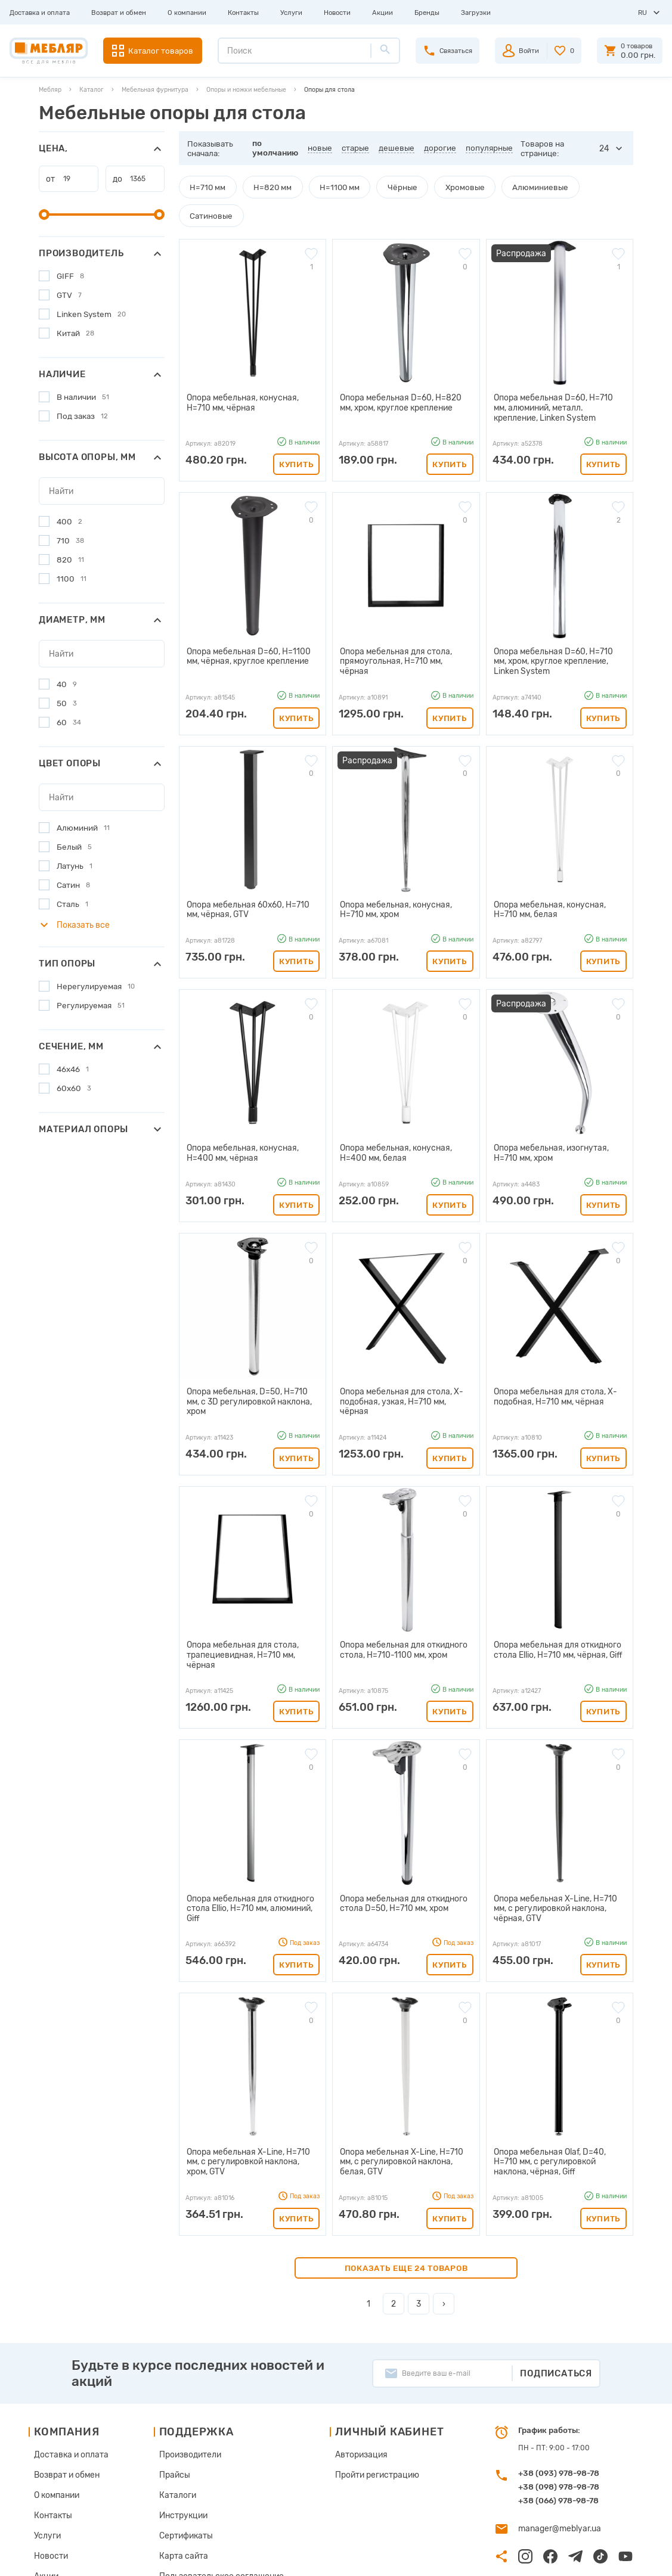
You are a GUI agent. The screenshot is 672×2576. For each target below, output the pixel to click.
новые (321, 148)
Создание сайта (578, 2557)
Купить (296, 431)
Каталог (91, 90)
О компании (187, 12)
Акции (382, 12)
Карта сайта (179, 2464)
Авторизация (349, 2368)
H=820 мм (264, 186)
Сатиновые (579, 186)
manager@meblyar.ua (555, 2442)
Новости (337, 12)
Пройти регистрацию (363, 2388)
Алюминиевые (509, 186)
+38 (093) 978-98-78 (558, 2388)
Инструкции (179, 2426)
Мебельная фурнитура (155, 90)
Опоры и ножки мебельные (246, 90)
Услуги (291, 12)
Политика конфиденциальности (213, 2502)
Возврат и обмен (118, 12)
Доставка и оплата (40, 12)
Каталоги (174, 2407)
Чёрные (384, 186)
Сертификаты (181, 2445)
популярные (490, 148)
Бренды (426, 12)
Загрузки (476, 12)
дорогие (441, 148)
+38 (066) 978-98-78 (558, 2415)
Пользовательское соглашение (212, 2483)
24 (605, 148)
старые (356, 148)
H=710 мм (205, 186)
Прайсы (171, 2388)
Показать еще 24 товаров (406, 2182)
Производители (185, 2368)
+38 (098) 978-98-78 (558, 2402)
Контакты (243, 12)
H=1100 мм (326, 186)
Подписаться (556, 2288)
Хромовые (441, 186)
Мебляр (50, 90)
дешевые (398, 148)
